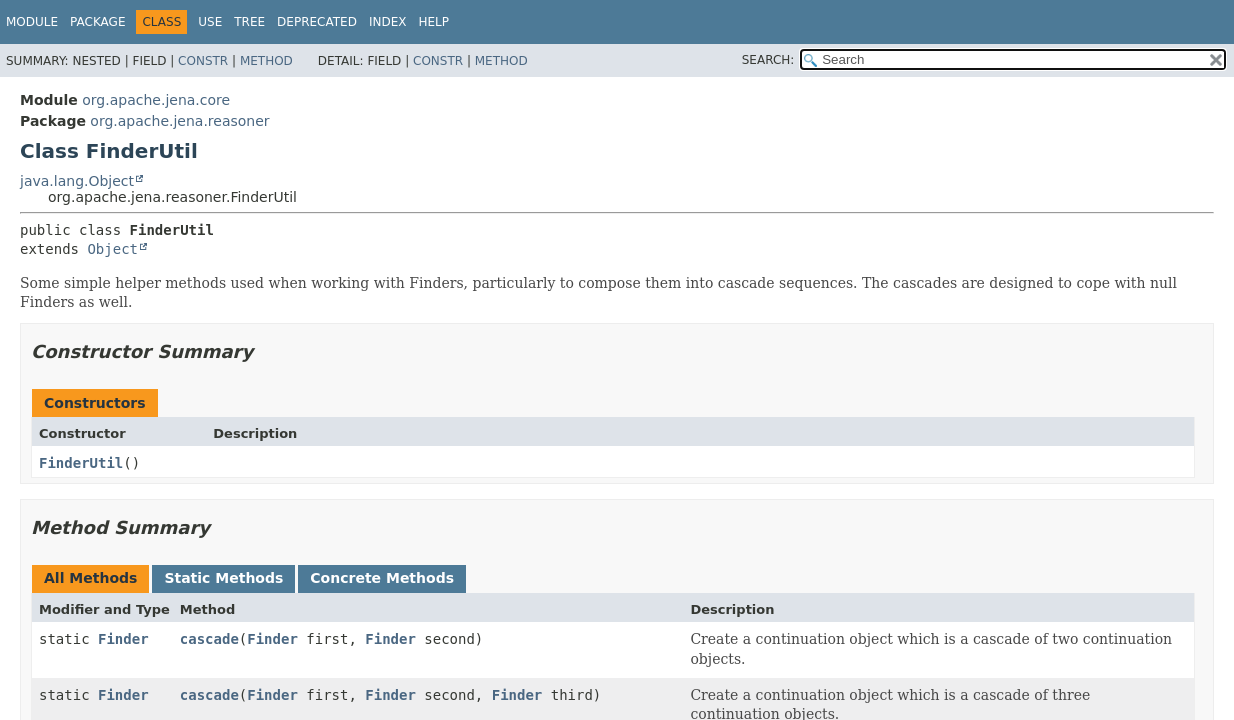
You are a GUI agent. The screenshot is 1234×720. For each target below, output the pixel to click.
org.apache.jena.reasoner (179, 121)
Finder (123, 639)
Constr (203, 61)
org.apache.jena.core (156, 100)
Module (32, 22)
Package (97, 22)
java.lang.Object (77, 181)
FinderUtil (81, 463)
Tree (249, 22)
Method (266, 61)
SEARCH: (768, 60)
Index (388, 22)
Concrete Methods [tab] (382, 578)
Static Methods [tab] (223, 578)
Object (112, 249)
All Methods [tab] (90, 578)
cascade (209, 639)
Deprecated (317, 22)
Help (433, 22)
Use (210, 22)
